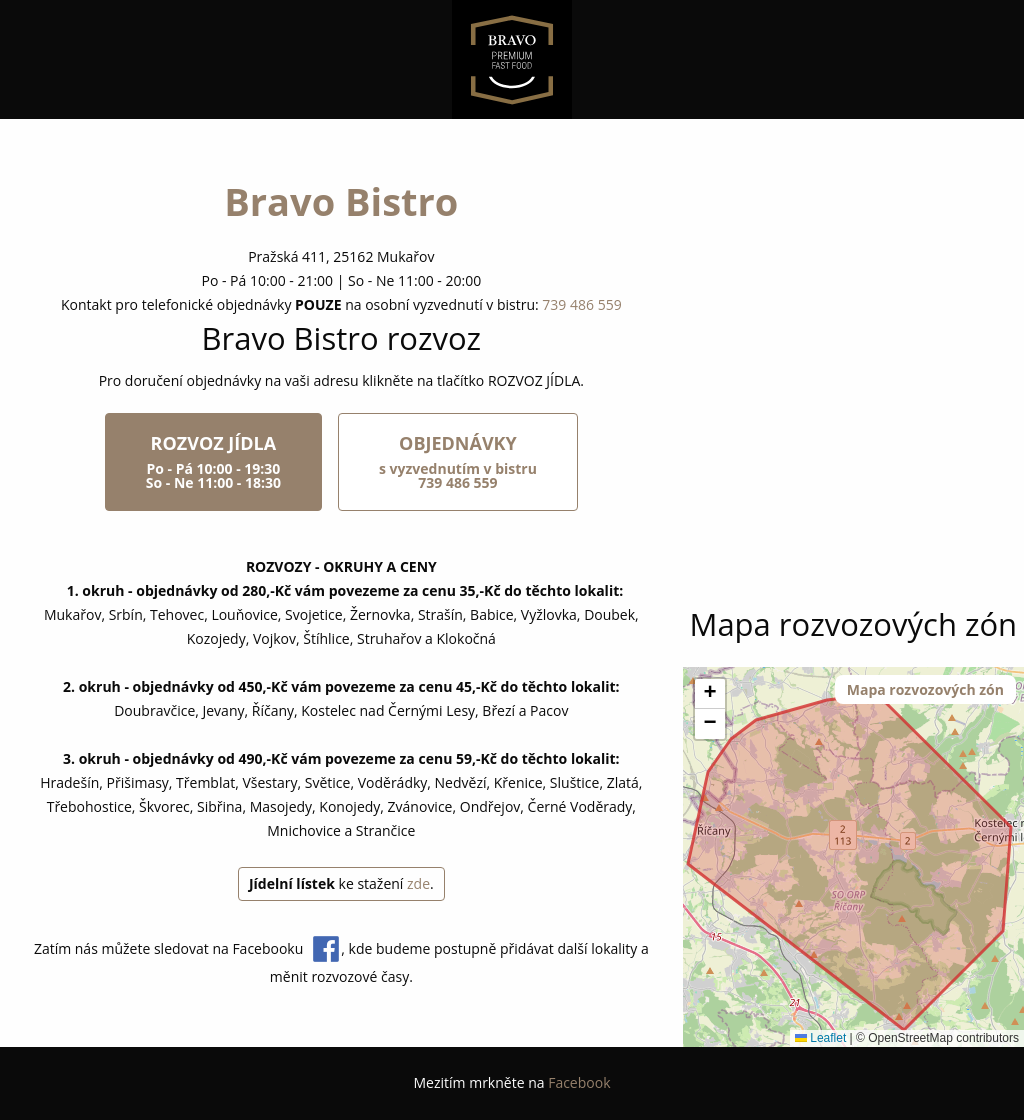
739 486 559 (581, 304)
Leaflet (820, 1038)
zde (418, 883)
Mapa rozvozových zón (925, 689)
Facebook (579, 1082)
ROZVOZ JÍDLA (213, 461)
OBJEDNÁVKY (458, 461)
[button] (710, 694)
